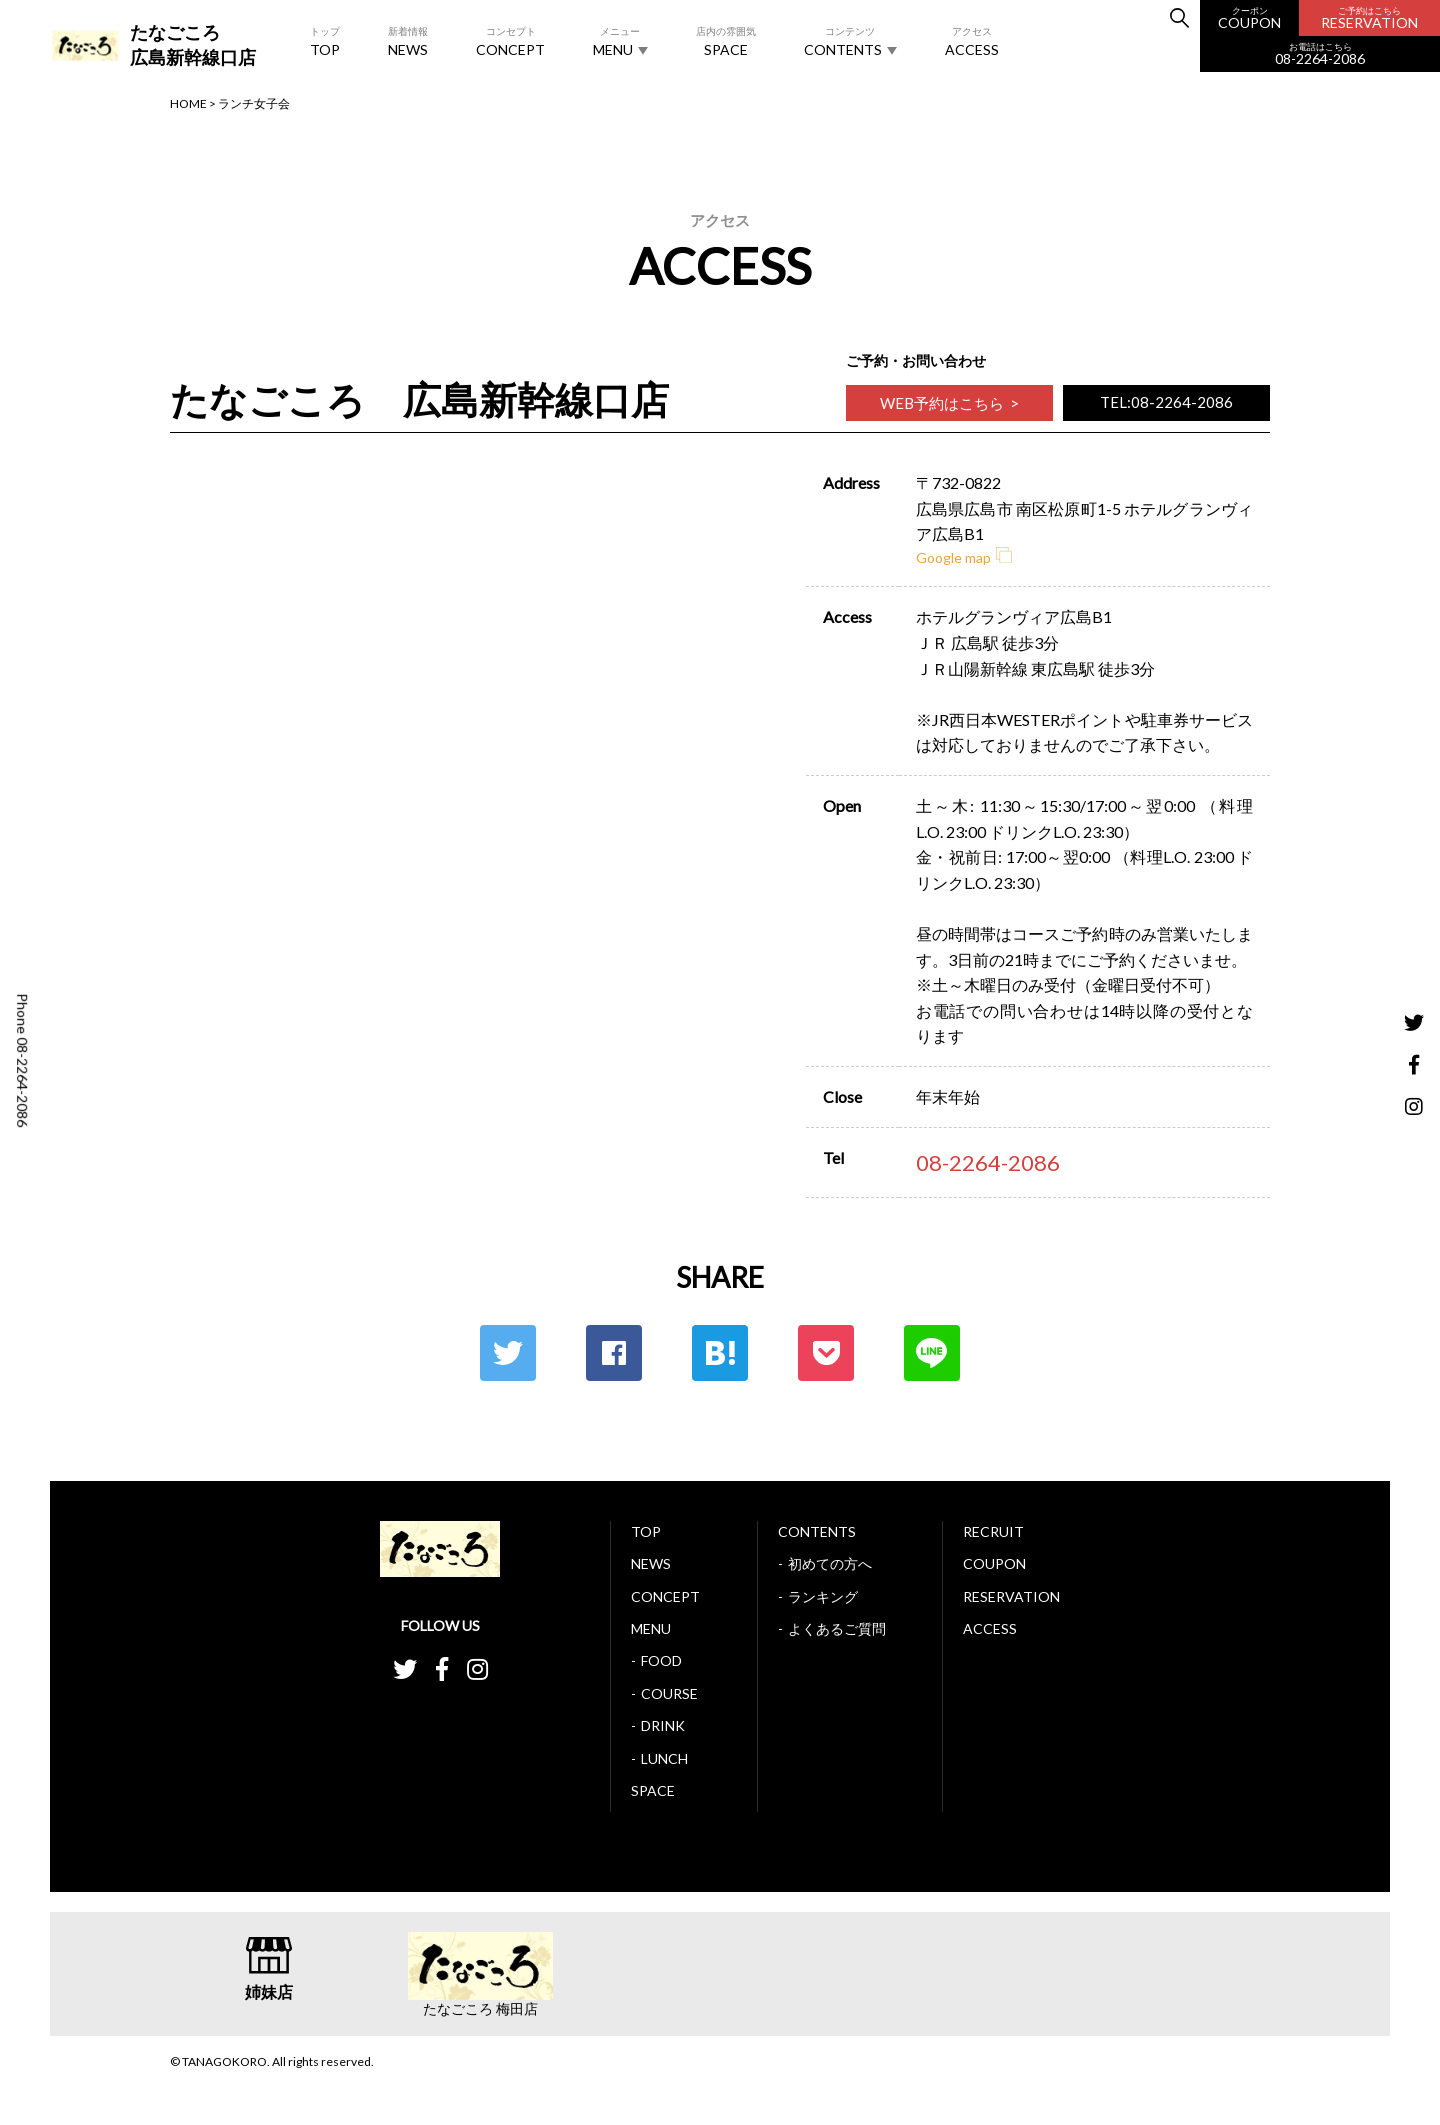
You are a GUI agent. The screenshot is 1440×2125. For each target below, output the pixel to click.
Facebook (614, 1353)
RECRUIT (993, 1531)
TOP (325, 40)
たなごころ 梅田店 (480, 2009)
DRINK (663, 1725)
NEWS (408, 40)
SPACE (726, 40)
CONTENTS (850, 41)
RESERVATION (1369, 18)
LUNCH (664, 1758)
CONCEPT (510, 40)
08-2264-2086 (1320, 54)
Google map (964, 557)
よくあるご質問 (837, 1628)
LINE (932, 1353)
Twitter (508, 1353)
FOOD (661, 1660)
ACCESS (972, 40)
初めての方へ (830, 1563)
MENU (620, 41)
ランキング (823, 1596)
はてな (720, 1353)
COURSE (669, 1693)
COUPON (1249, 18)
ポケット (826, 1353)
